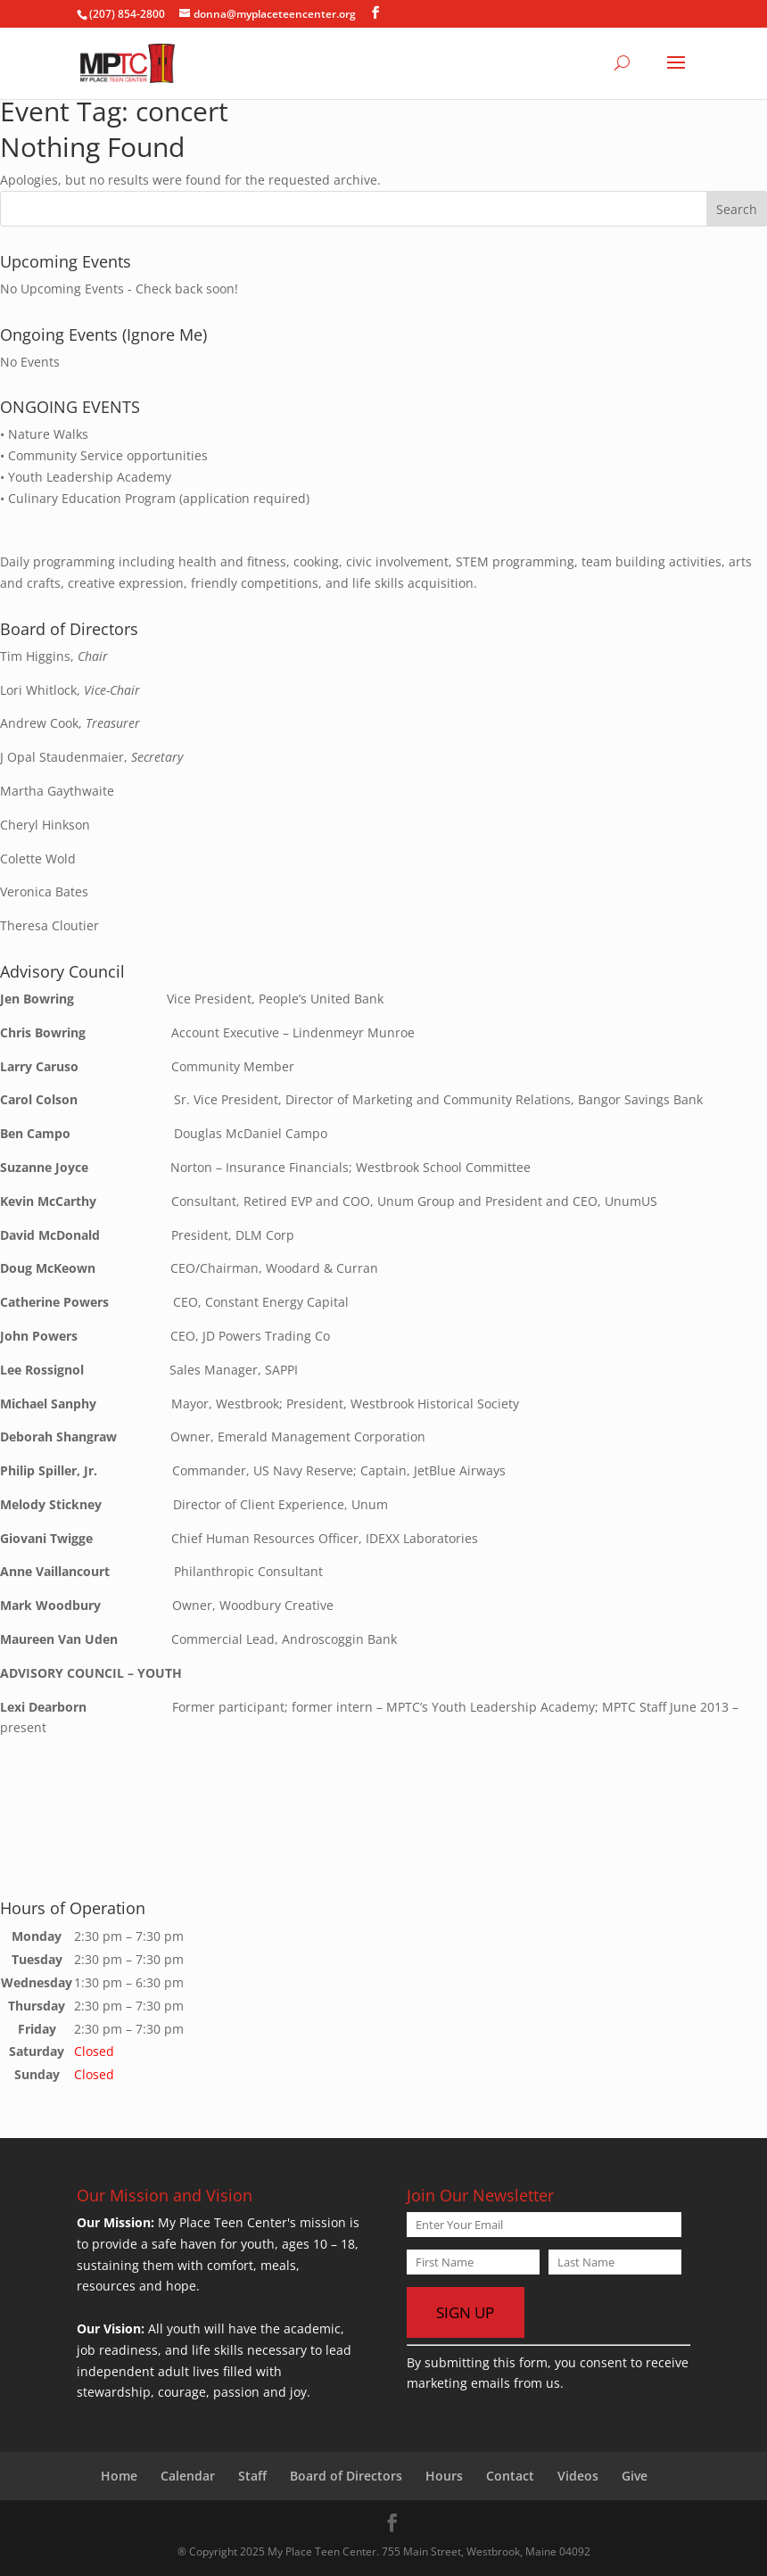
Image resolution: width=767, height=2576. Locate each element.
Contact (510, 2475)
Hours (444, 2475)
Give (634, 2475)
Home (119, 2475)
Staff (252, 2475)
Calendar (188, 2475)
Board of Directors (346, 2475)
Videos (577, 2475)
